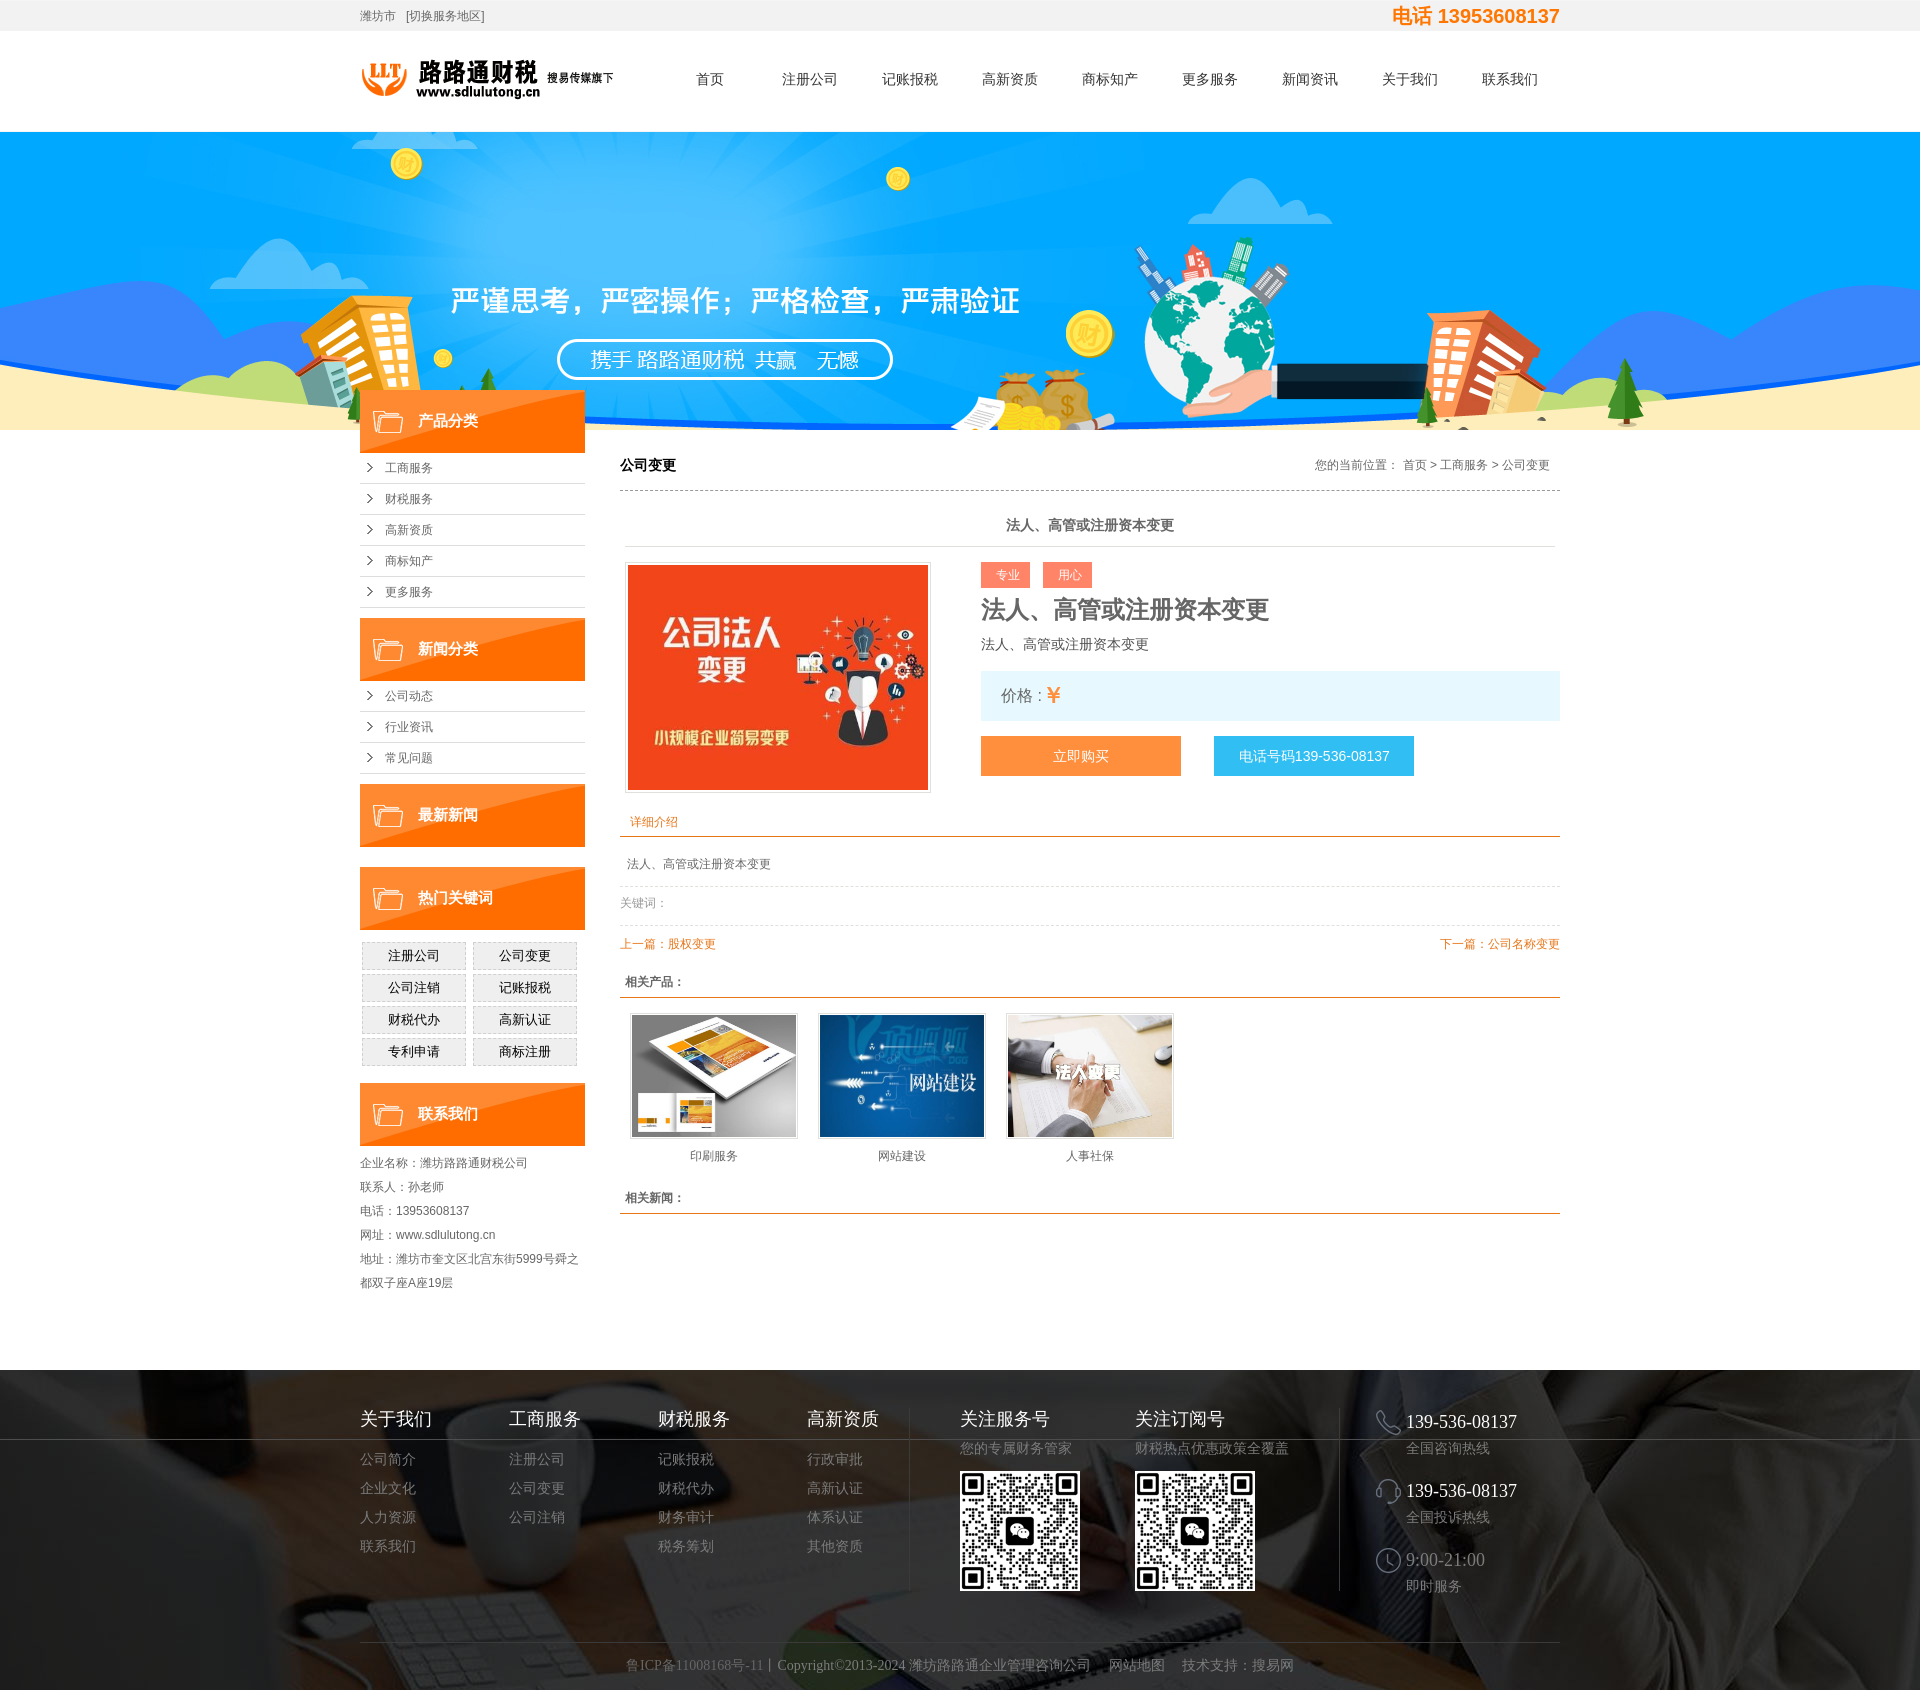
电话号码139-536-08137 (1314, 756)
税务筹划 (686, 1546)
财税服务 (409, 499)
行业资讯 (409, 727)
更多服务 (1210, 79)
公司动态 (409, 696)
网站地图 (1137, 1665)
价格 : (1021, 695)
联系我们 (1510, 79)
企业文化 (388, 1488)
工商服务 (409, 468)
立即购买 (1081, 756)
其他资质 (835, 1546)
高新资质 (1010, 79)
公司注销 (537, 1517)
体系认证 (835, 1517)
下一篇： (1464, 944)
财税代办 (686, 1488)
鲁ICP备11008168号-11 (694, 1665)
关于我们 (1410, 79)
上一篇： (644, 944)
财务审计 (686, 1517)
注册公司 (810, 79)
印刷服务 (714, 1156)
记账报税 (910, 79)
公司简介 (388, 1459)
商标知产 (1110, 79)
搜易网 (1273, 1665)
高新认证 (835, 1488)
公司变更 (1526, 465)
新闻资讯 (1310, 79)
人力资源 (388, 1517)
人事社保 (1090, 1156)
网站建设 (902, 1156)
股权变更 (692, 944)
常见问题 (409, 758)
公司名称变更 (1524, 944)
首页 (710, 79)
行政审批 (835, 1459)
